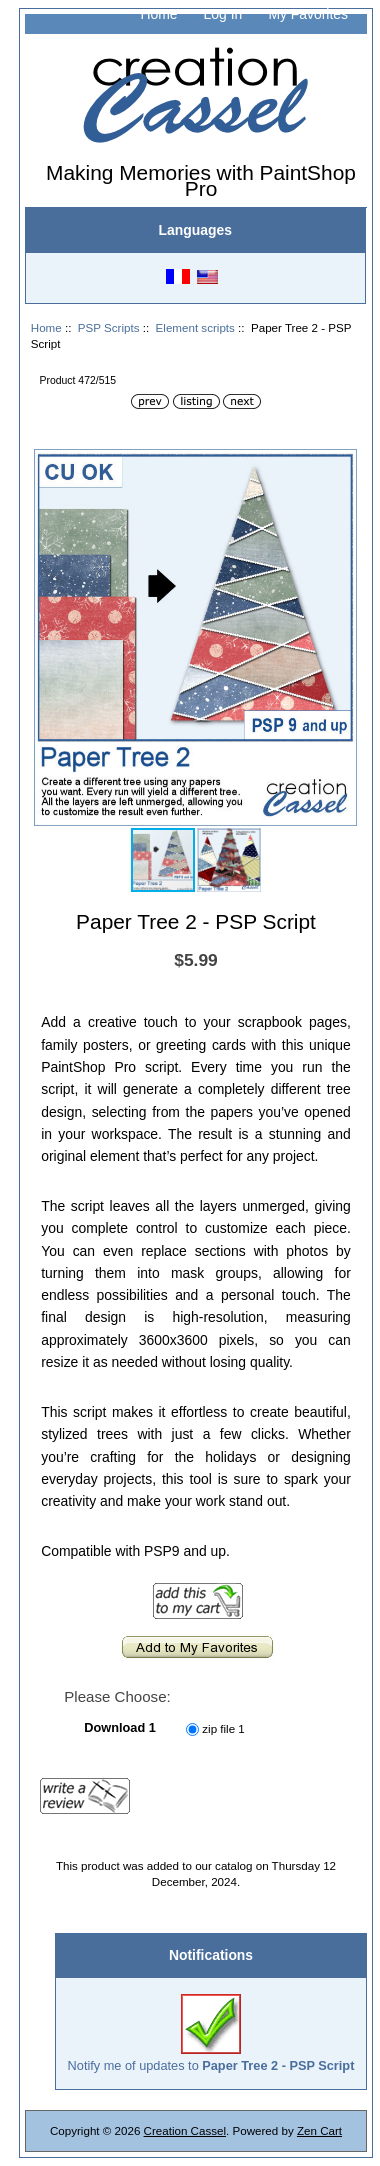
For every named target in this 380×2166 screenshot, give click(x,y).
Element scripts (195, 327)
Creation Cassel (185, 2130)
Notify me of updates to (211, 2033)
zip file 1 (223, 1729)
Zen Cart (319, 2130)
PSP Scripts (109, 327)
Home (158, 14)
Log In (223, 14)
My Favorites (308, 14)
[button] (339, 467)
